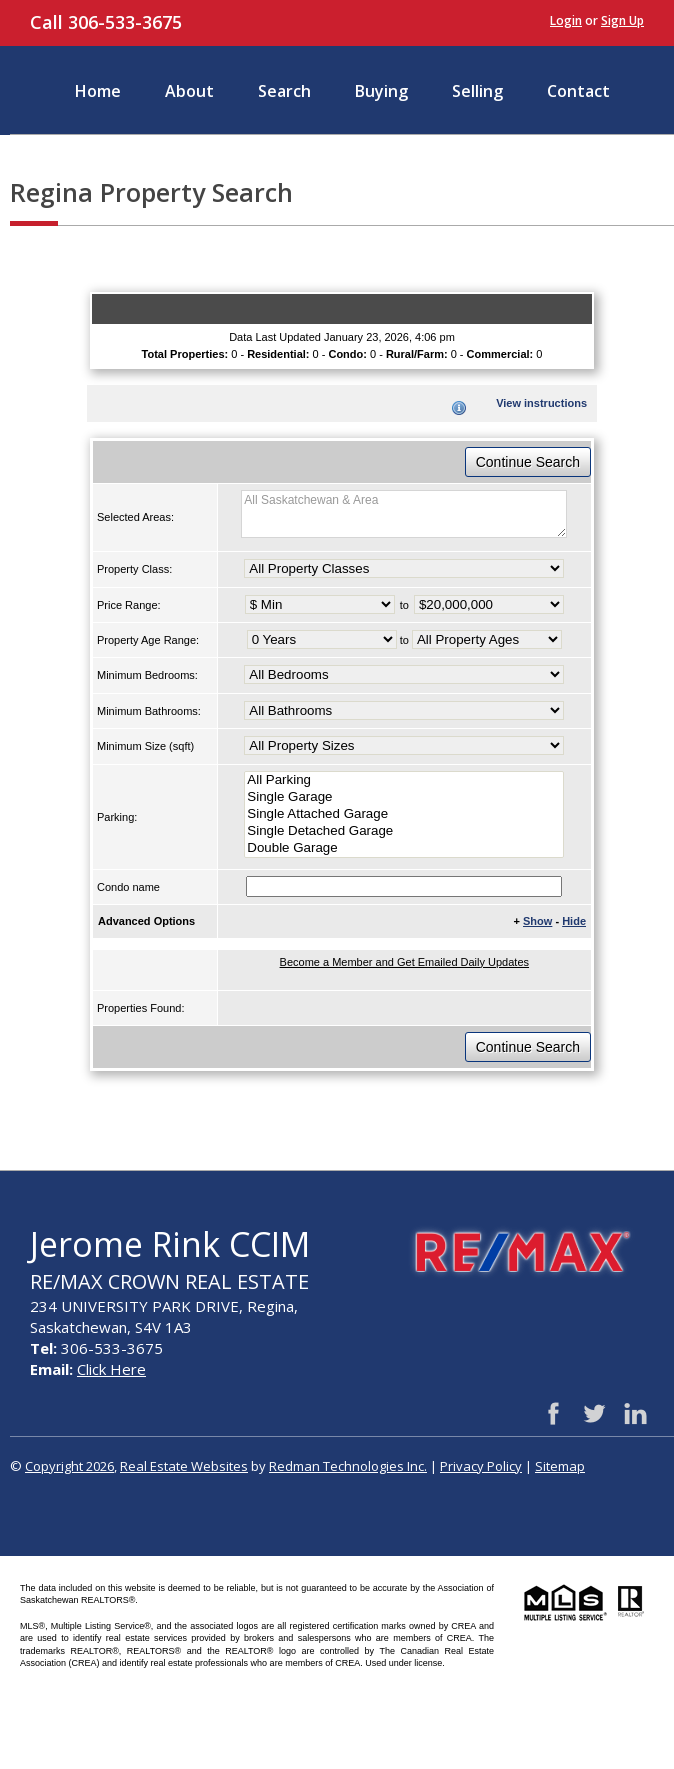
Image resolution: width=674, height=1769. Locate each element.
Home (98, 91)
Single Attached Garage (404, 814)
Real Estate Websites (184, 1466)
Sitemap (560, 1466)
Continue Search (528, 462)
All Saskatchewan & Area (404, 514)
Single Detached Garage (404, 831)
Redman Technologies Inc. (348, 1466)
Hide (574, 921)
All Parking (404, 780)
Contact (578, 91)
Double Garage (404, 848)
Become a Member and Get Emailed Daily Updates (404, 962)
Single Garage (404, 797)
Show (537, 921)
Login (566, 20)
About (189, 91)
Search (284, 91)
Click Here (111, 1369)
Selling (477, 91)
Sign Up (622, 20)
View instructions (541, 403)
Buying (381, 91)
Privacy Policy (481, 1466)
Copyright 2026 (69, 1466)
